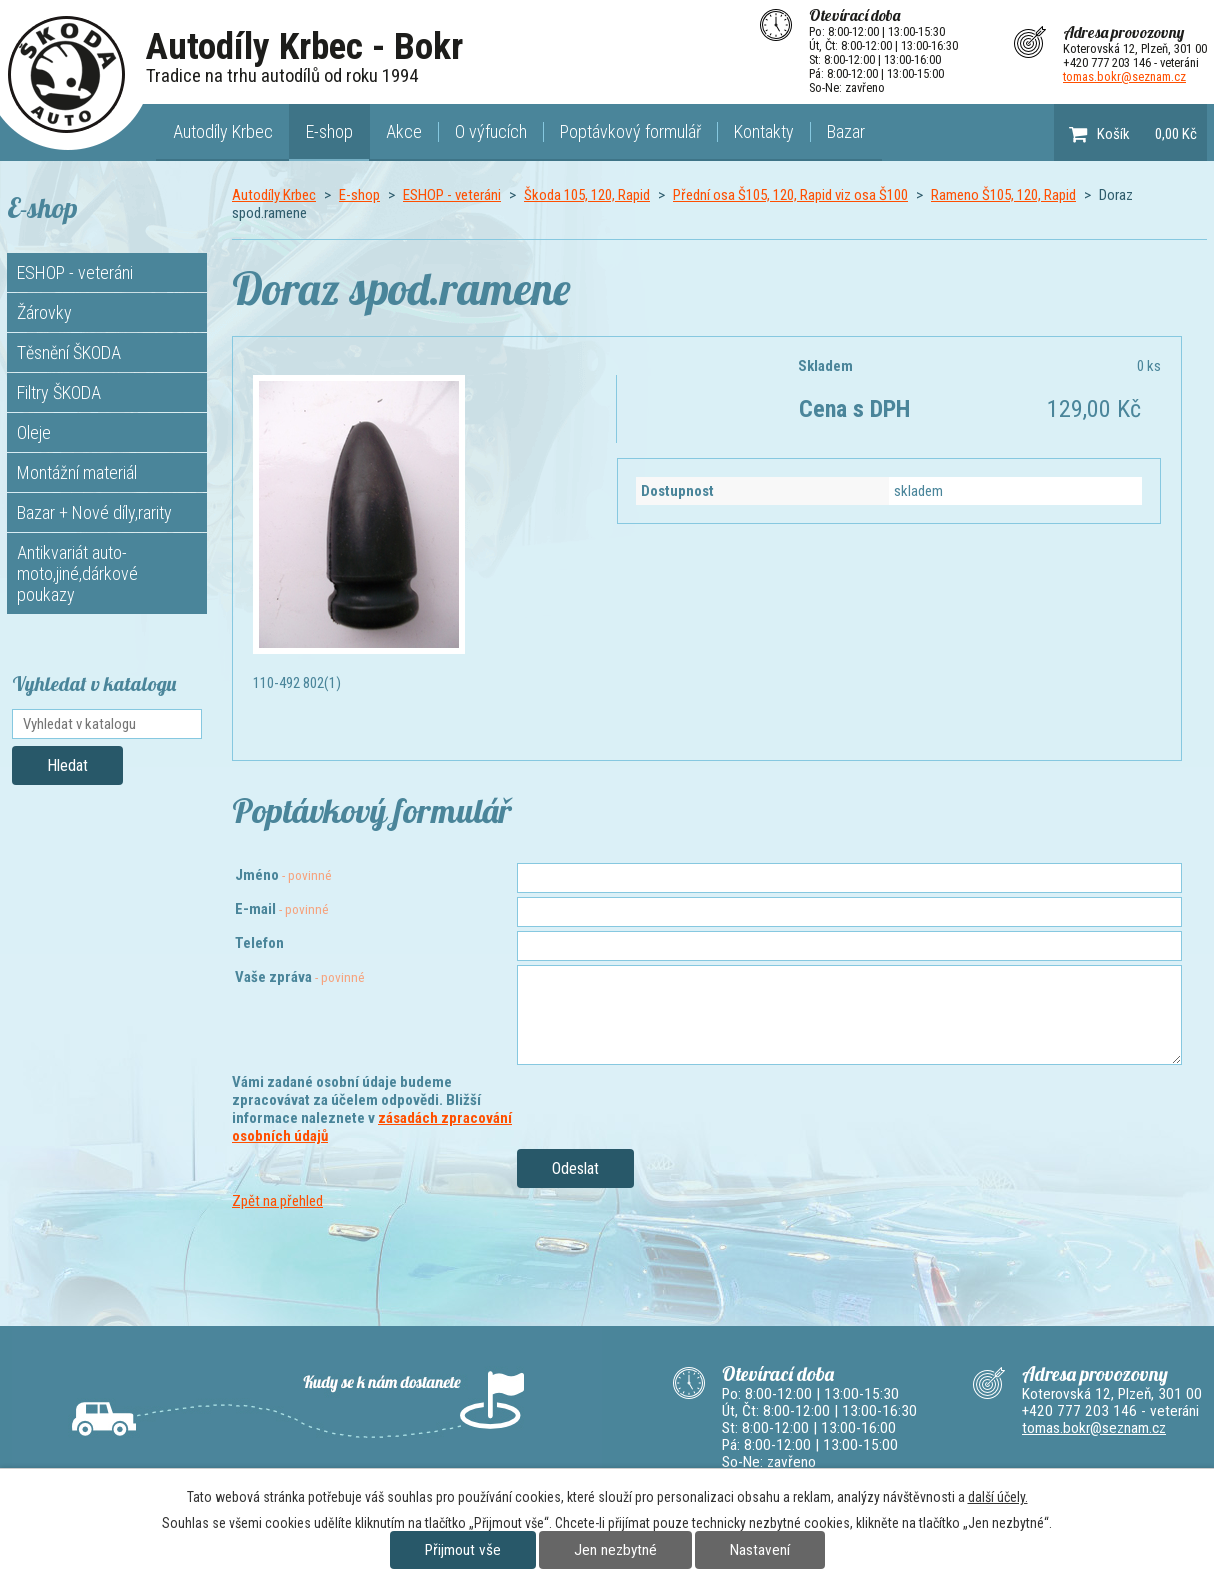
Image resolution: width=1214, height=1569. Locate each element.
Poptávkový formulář (630, 131)
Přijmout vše (463, 1550)
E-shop (329, 131)
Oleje (34, 432)
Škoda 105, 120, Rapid (587, 195)
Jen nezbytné (615, 1550)
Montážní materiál (77, 472)
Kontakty (764, 131)
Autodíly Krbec (223, 131)
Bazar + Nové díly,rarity (94, 512)
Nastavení (760, 1550)
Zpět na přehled (277, 1201)
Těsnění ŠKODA (69, 352)
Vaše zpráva (300, 977)
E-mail (282, 909)
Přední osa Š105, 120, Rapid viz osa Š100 (790, 195)
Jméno (283, 875)
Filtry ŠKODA (59, 392)
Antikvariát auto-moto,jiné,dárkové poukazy (77, 573)
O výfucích (491, 131)
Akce (404, 131)
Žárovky (44, 312)
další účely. (998, 1497)
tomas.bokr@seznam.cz (1124, 76)
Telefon (259, 943)
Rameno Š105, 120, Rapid (1003, 195)
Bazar (846, 131)
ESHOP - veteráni (452, 195)
